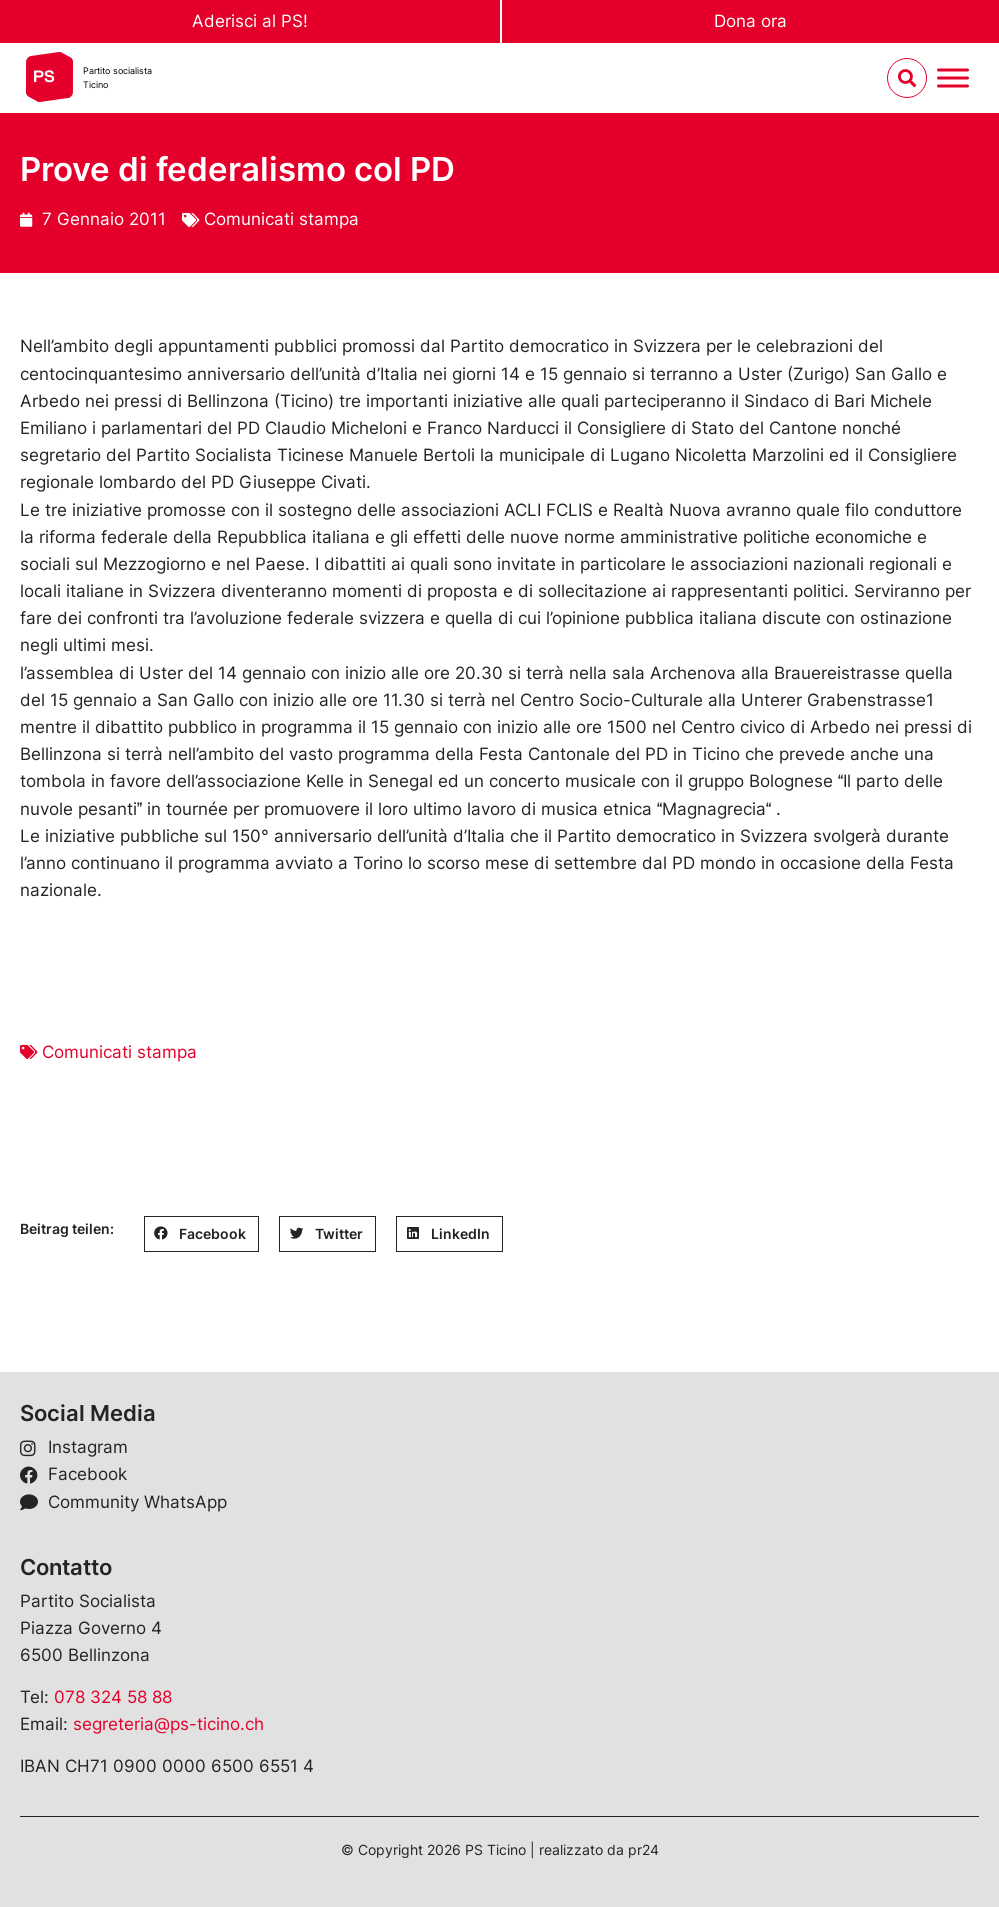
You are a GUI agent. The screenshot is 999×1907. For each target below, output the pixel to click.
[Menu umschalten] (953, 78)
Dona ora (750, 21)
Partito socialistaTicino (117, 77)
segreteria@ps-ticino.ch (168, 1724)
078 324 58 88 (113, 1697)
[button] (201, 1234)
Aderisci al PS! (250, 21)
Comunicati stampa (281, 219)
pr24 (643, 1849)
